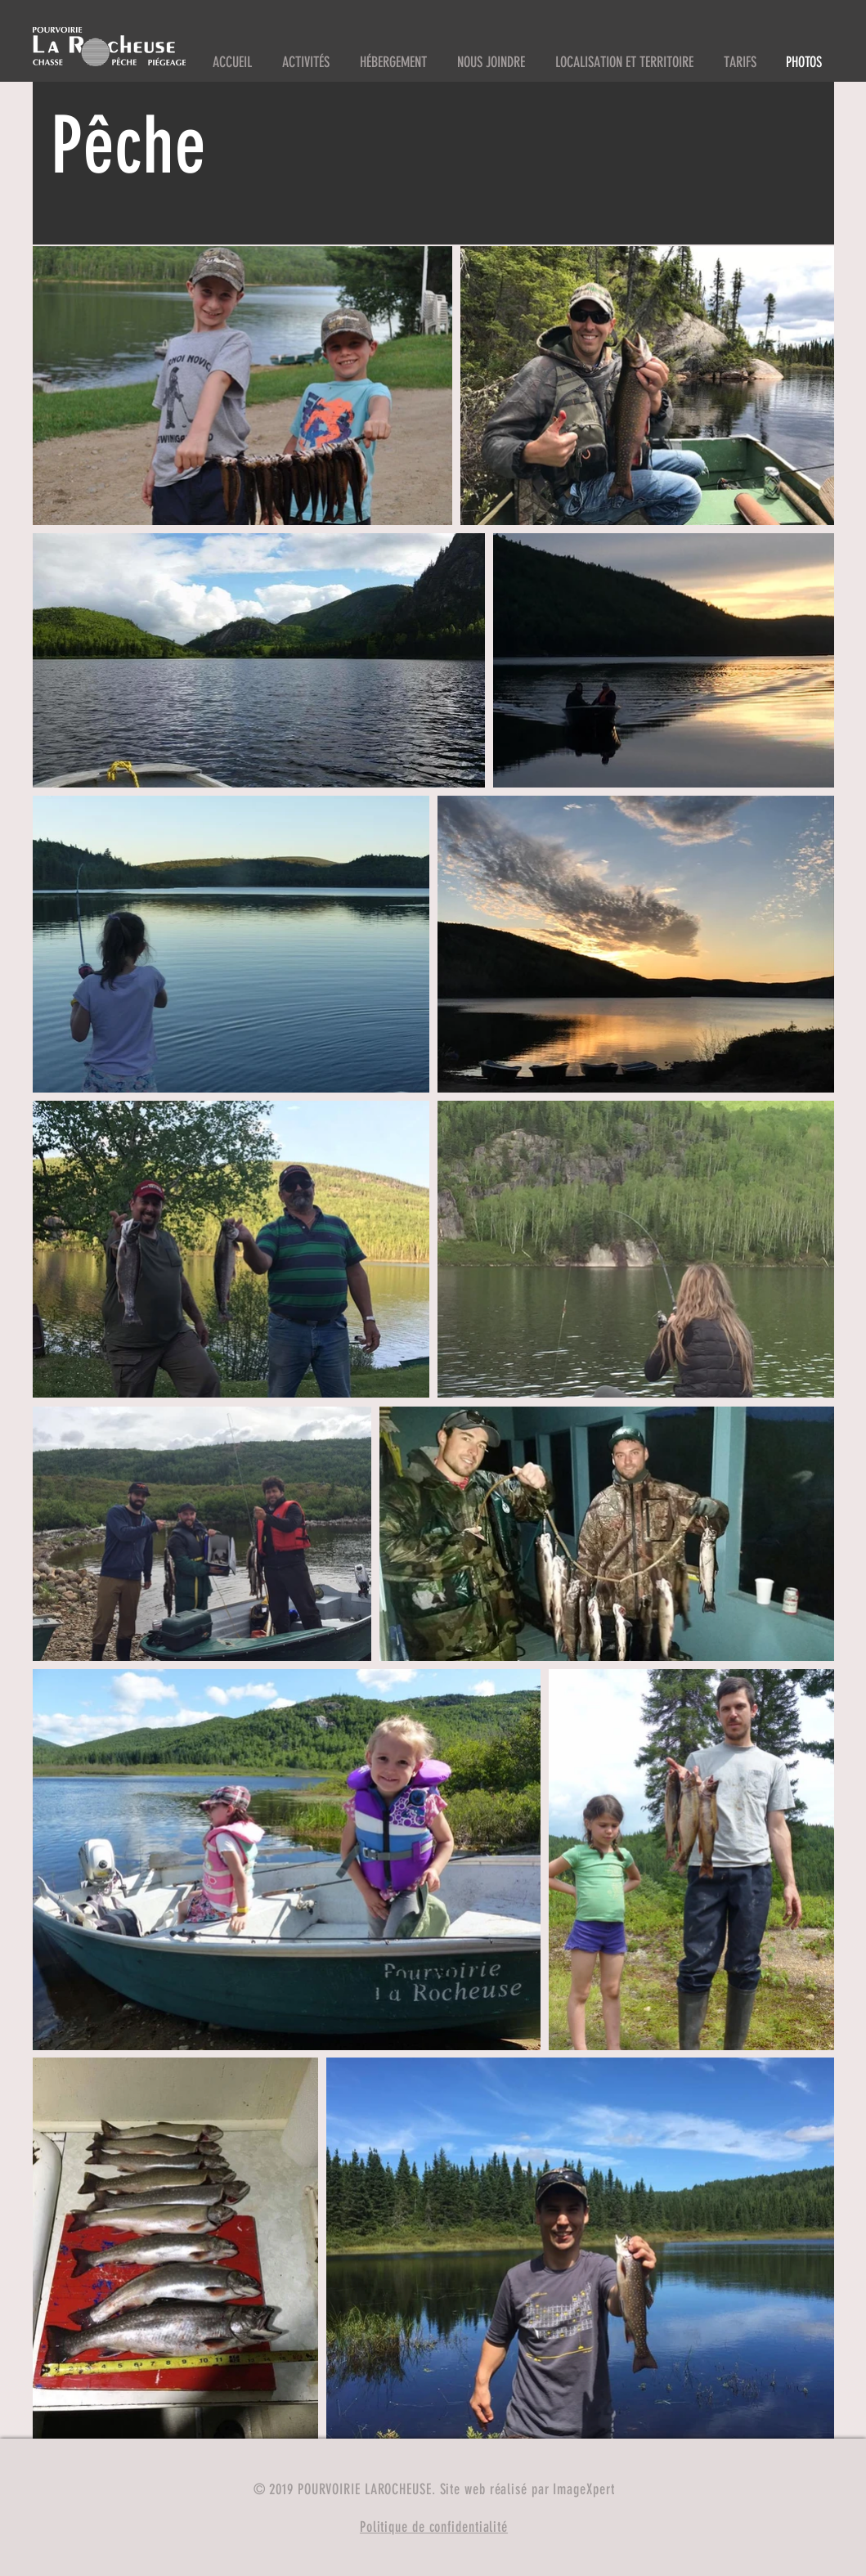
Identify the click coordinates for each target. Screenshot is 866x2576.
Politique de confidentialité (434, 2527)
